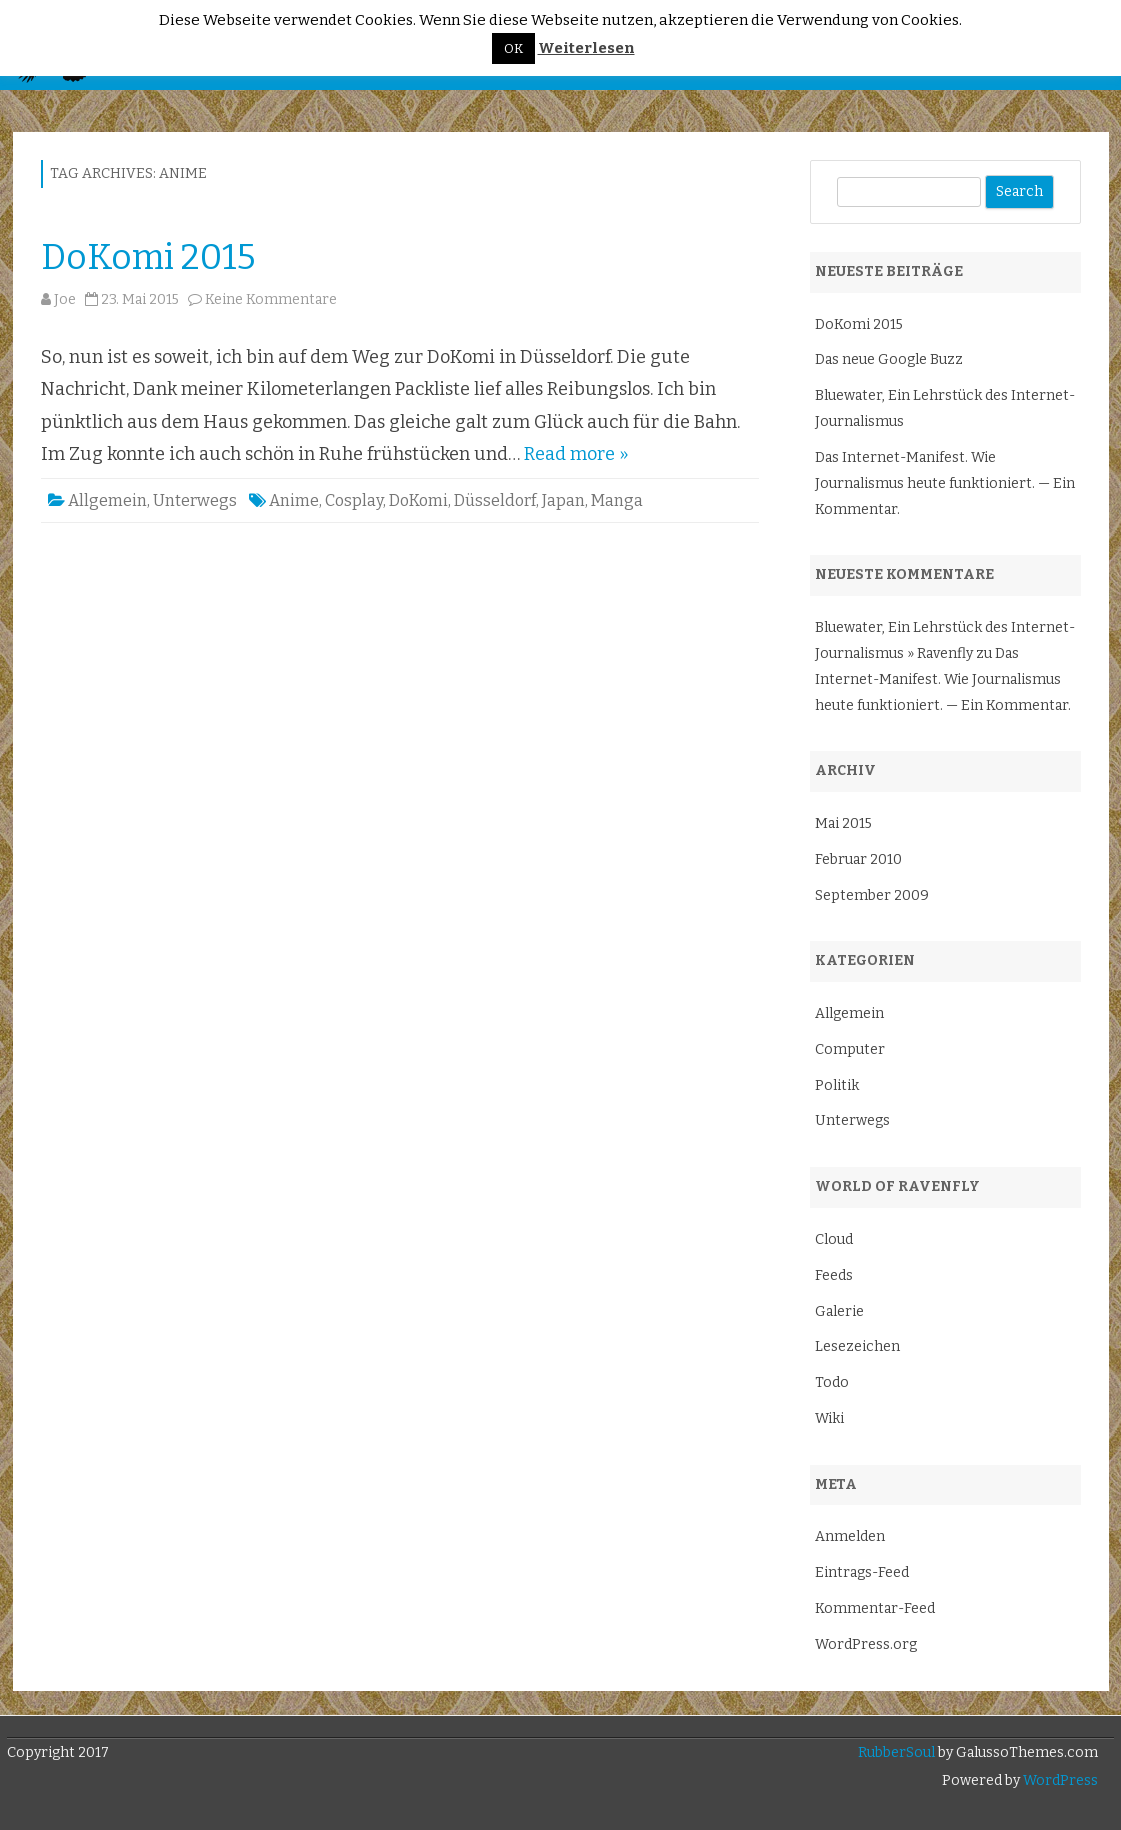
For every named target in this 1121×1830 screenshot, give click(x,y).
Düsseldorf (495, 500)
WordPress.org (866, 1644)
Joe (65, 299)
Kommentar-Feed (875, 1608)
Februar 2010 (858, 859)
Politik (837, 1085)
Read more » (576, 454)
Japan (563, 500)
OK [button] (513, 48)
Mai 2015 (843, 823)
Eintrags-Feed (862, 1572)
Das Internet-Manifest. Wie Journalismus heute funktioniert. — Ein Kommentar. (945, 483)
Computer (850, 1049)
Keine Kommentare (271, 299)
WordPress (1059, 1780)
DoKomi (418, 500)
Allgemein (107, 500)
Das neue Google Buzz (889, 359)
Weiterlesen (586, 48)
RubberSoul (896, 1752)
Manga (617, 500)
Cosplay (354, 500)
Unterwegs (195, 500)
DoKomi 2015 (148, 257)
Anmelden (850, 1536)
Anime (294, 500)
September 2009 (872, 895)
